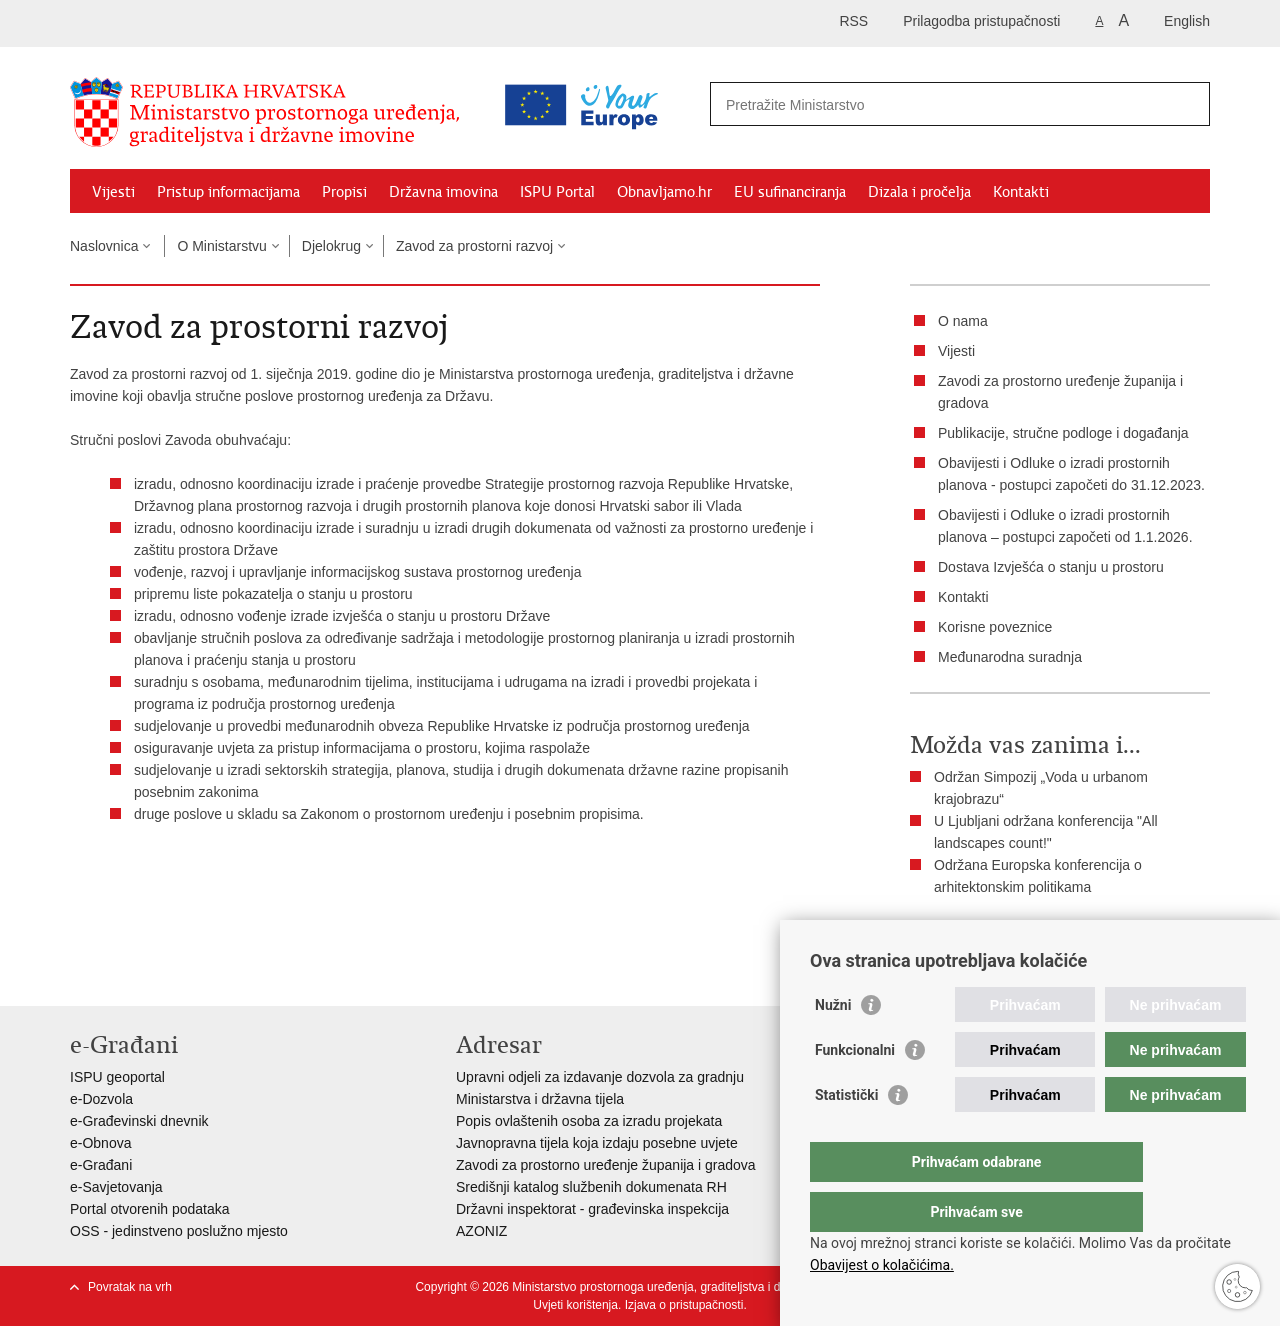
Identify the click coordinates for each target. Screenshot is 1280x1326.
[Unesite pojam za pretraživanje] (873, 104)
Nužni (833, 1045)
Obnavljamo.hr (664, 192)
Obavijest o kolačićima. (882, 1265)
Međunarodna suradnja (1010, 657)
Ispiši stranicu (966, 937)
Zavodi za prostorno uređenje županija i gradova (606, 1165)
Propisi (344, 192)
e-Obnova (100, 1143)
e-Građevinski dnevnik (139, 1121)
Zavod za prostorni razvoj (474, 246)
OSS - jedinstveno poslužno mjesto (179, 1231)
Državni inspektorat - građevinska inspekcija (592, 1209)
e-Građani (101, 1165)
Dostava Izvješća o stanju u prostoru (1051, 567)
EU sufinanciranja (790, 192)
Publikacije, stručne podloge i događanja (1063, 433)
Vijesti (113, 192)
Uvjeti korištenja (575, 1305)
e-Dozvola (101, 1099)
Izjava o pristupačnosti (684, 1305)
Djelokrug (331, 246)
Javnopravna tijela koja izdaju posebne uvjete (597, 1143)
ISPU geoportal (117, 1077)
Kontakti (1021, 192)
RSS (853, 21)
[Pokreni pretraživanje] (1187, 104)
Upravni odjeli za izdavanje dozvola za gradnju (600, 1077)
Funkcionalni (855, 1090)
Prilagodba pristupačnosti (981, 21)
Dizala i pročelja (919, 192)
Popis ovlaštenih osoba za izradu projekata (589, 1121)
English (1187, 21)
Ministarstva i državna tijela (540, 1099)
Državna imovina (443, 192)
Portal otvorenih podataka (150, 1209)
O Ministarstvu (221, 246)
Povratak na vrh (130, 1287)
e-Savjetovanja (116, 1187)
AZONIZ (481, 1231)
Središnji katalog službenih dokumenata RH (591, 1187)
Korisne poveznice (995, 627)
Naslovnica (104, 246)
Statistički (846, 1135)
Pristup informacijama (228, 192)
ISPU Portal (557, 192)
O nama (963, 321)
